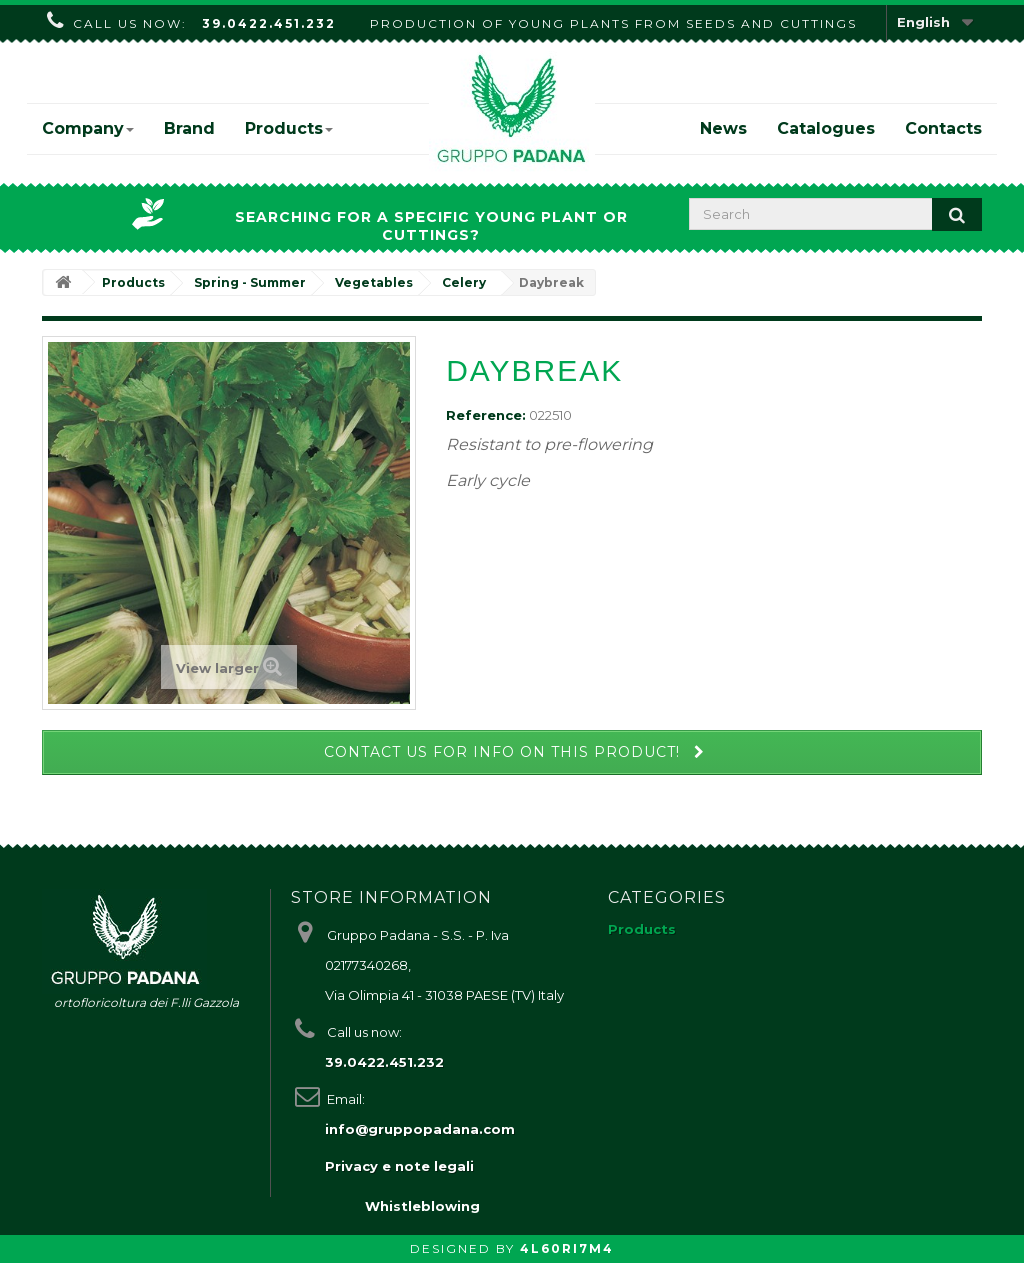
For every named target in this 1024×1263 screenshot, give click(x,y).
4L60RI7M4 (567, 1248)
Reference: (486, 415)
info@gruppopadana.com (420, 1129)
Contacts (943, 128)
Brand (189, 128)
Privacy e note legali (399, 1166)
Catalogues (826, 128)
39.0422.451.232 (269, 23)
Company (88, 128)
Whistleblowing (422, 1206)
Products (289, 128)
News (723, 128)
